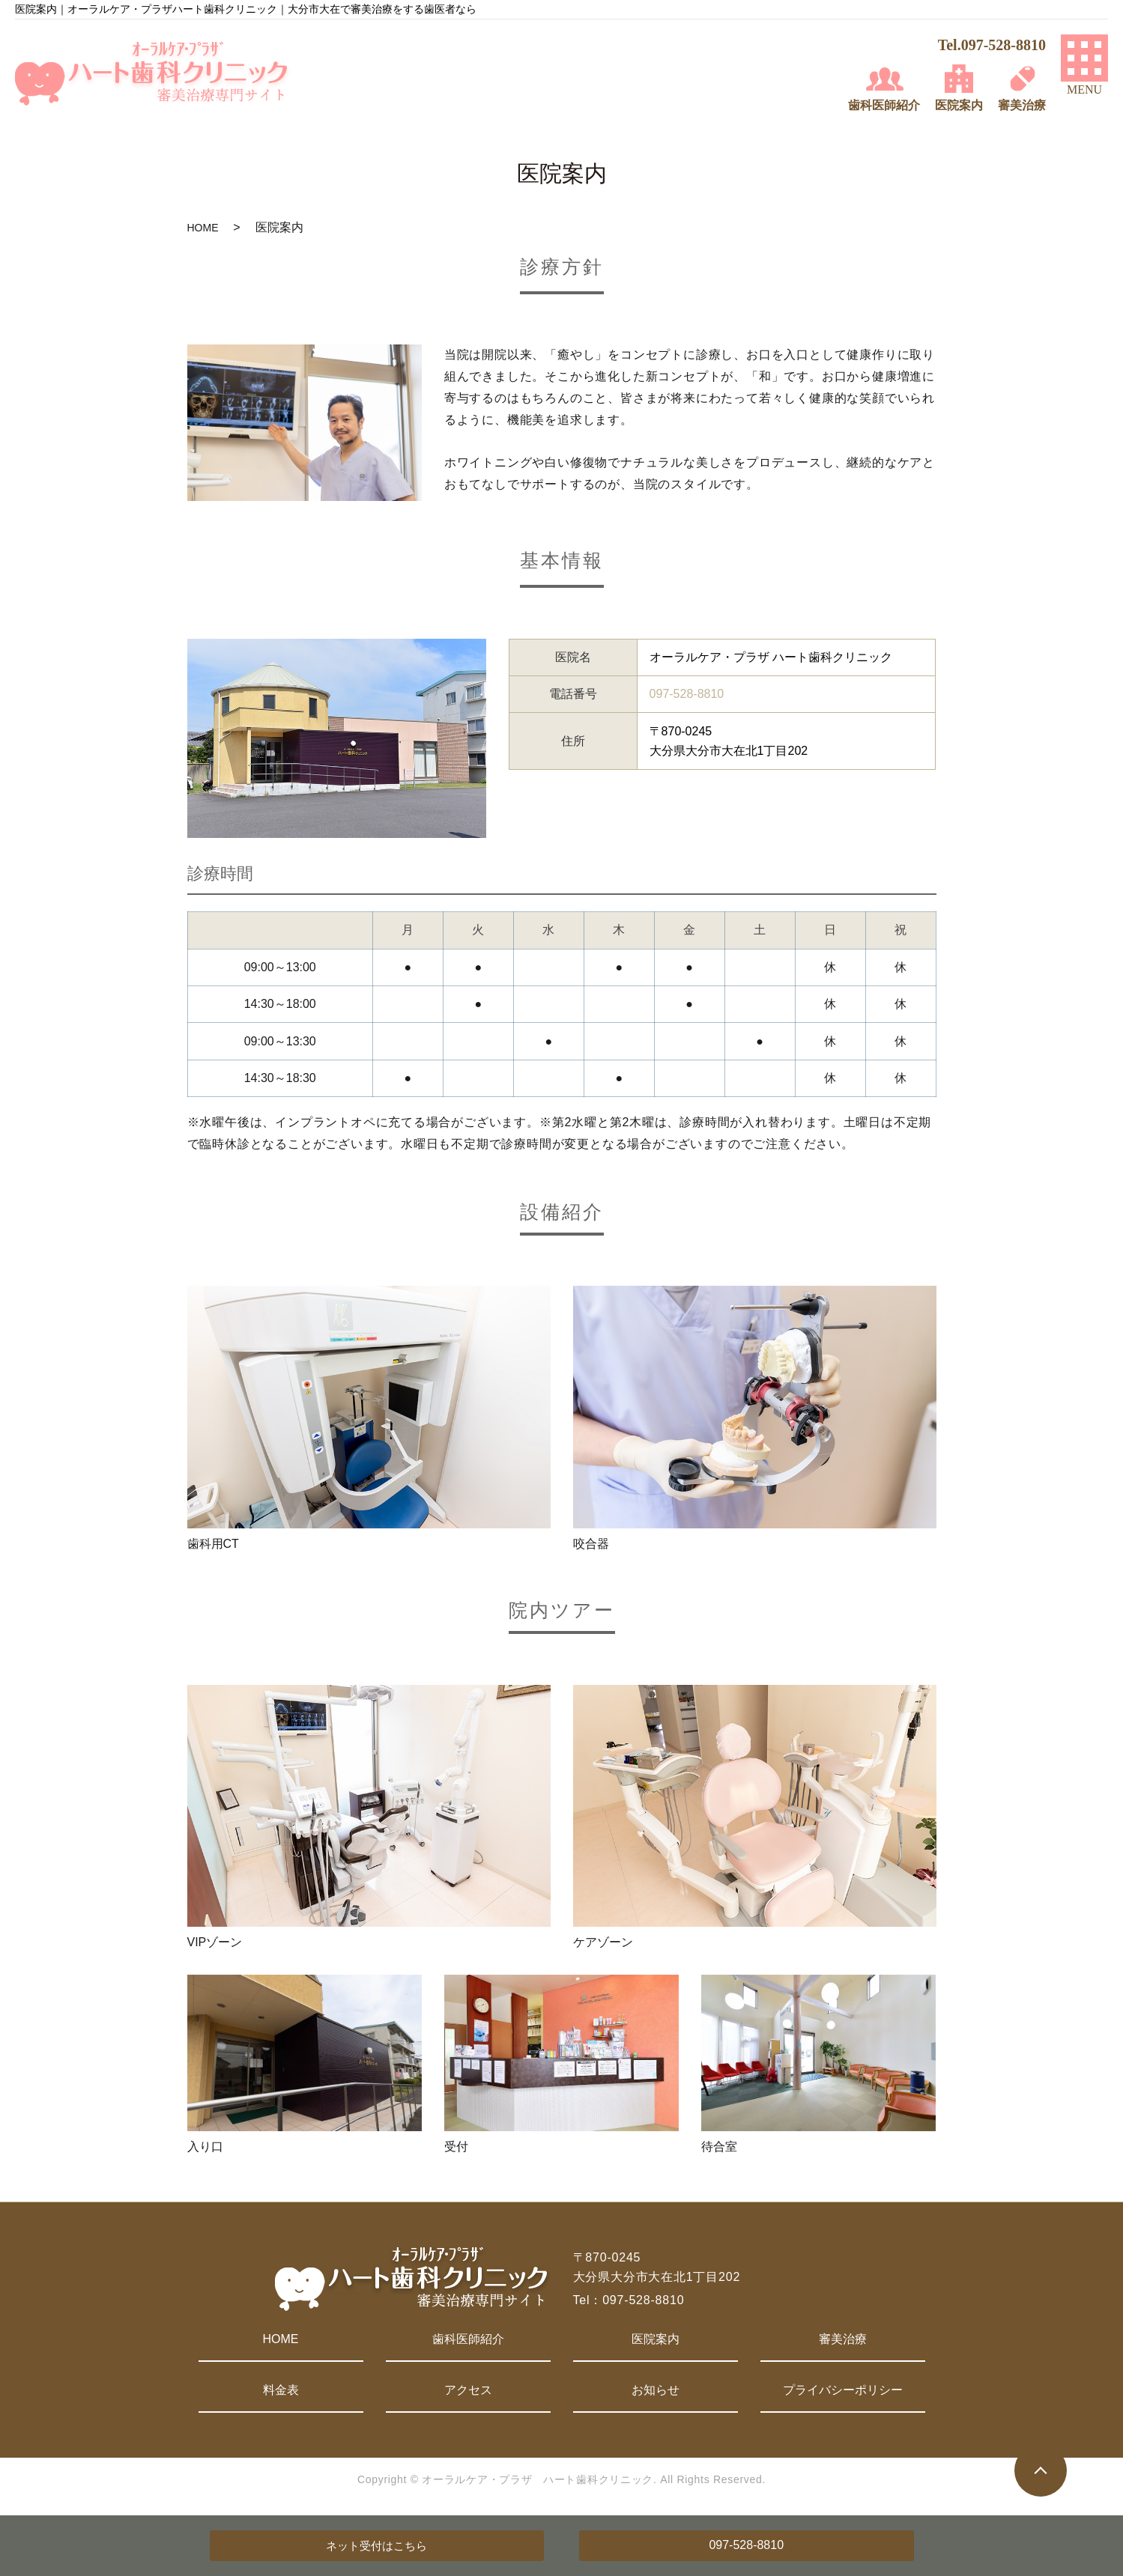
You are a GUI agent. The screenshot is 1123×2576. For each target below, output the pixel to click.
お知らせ (655, 2390)
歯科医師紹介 (468, 2339)
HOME (203, 228)
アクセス (468, 2390)
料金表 (281, 2390)
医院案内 (655, 2339)
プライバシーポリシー (843, 2390)
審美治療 (843, 2339)
